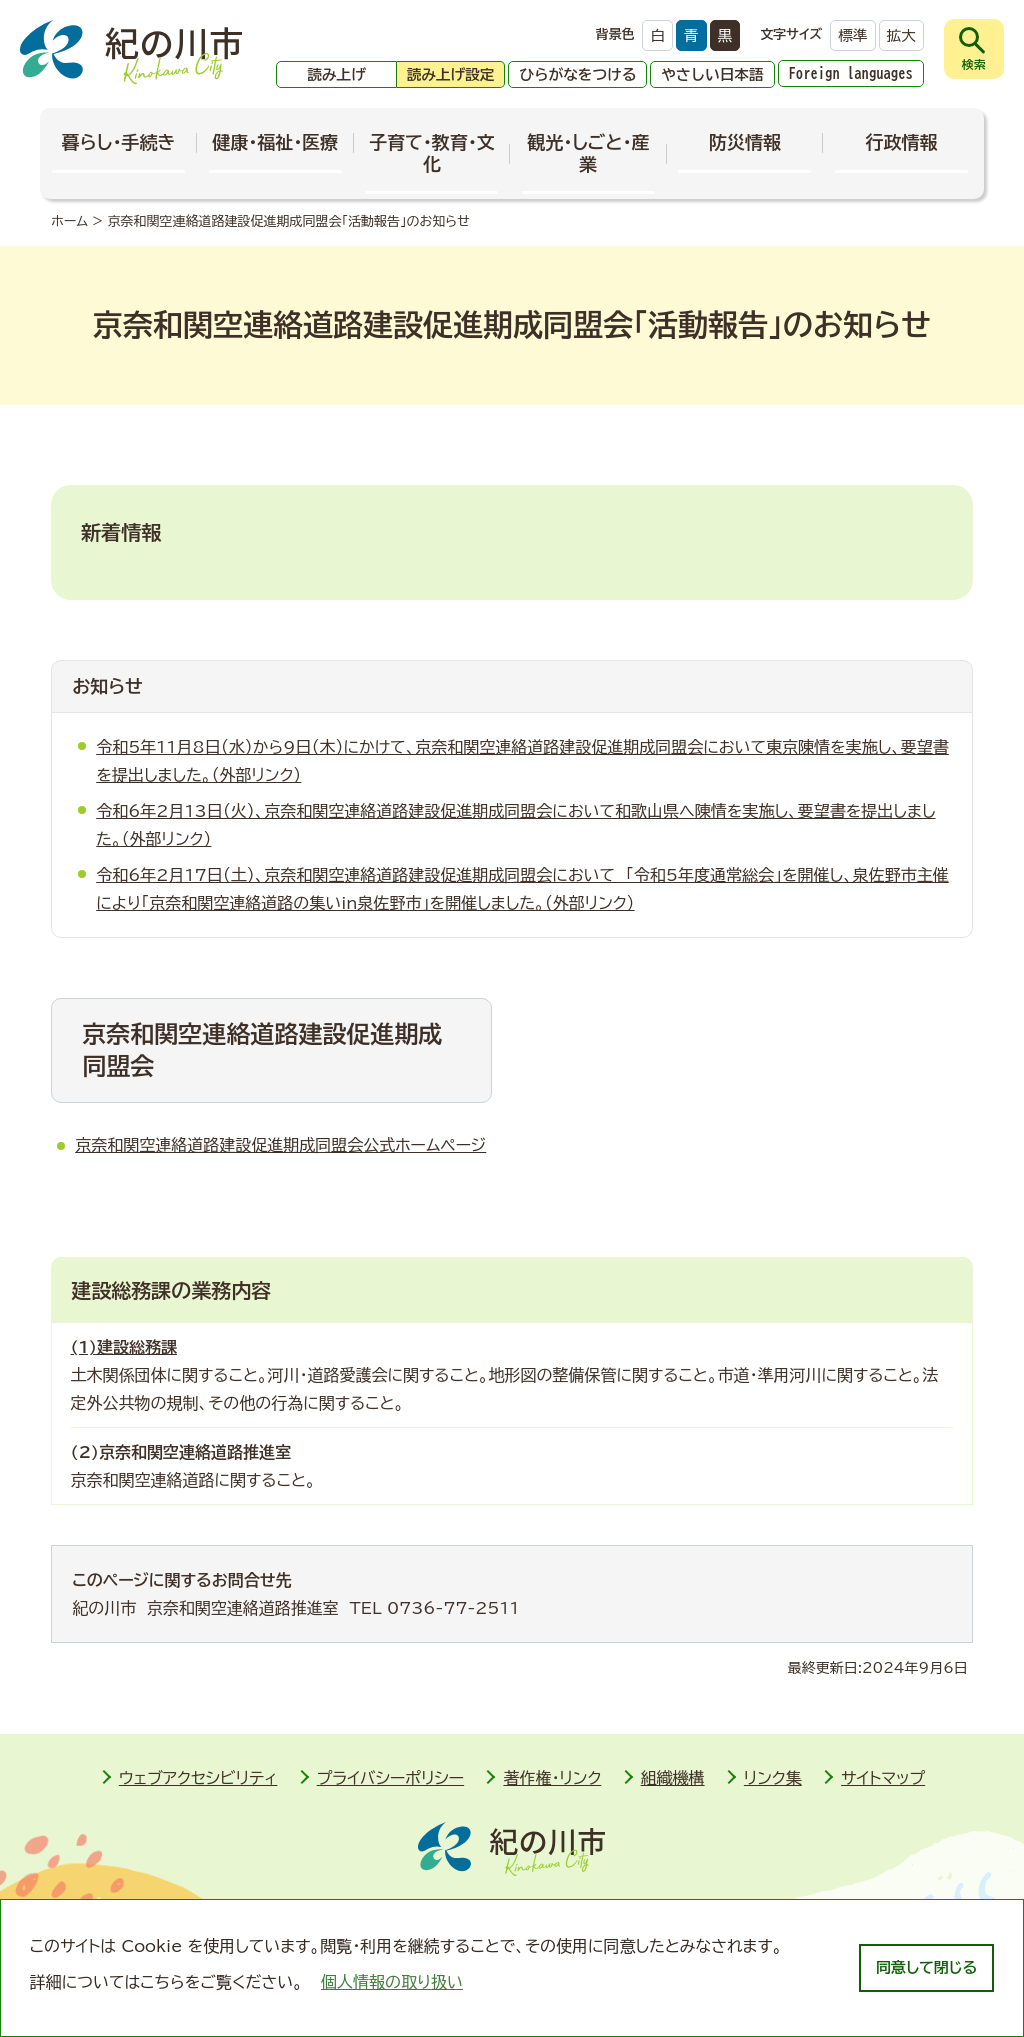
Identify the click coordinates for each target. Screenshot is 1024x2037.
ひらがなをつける (577, 74)
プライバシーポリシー (391, 1778)
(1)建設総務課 (124, 1347)
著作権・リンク (552, 1778)
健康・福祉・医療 (275, 142)
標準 (852, 35)
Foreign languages (851, 73)
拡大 (901, 35)
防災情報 (745, 142)
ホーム (69, 221)
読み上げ (336, 74)
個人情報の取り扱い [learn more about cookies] (392, 1982)
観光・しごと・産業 (588, 153)
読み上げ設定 (451, 74)
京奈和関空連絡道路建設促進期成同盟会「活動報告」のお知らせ (288, 221)
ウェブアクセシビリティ (198, 1778)
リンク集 (773, 1778)
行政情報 (902, 142)
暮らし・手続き (119, 142)
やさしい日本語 (712, 74)
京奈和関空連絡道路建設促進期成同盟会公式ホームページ (280, 1145)
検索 (974, 64)
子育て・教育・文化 (432, 153)
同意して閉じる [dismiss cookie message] (926, 1967)
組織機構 (673, 1778)
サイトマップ (883, 1778)
